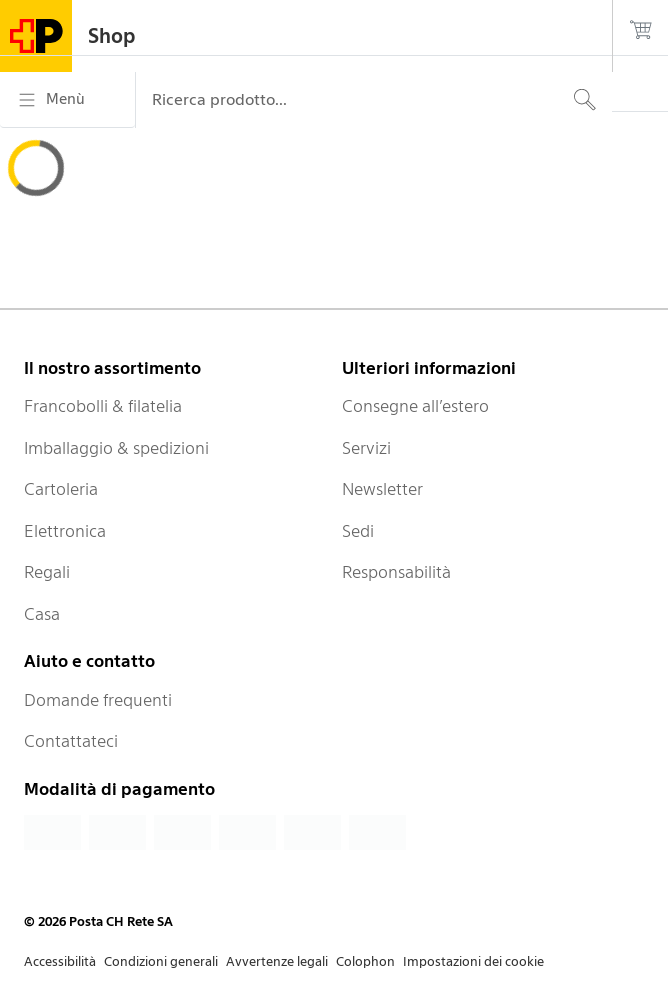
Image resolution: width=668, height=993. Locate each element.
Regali (47, 572)
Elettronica (65, 531)
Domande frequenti (98, 700)
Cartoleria (61, 489)
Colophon (365, 961)
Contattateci (71, 741)
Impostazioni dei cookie (473, 961)
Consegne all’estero (415, 406)
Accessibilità (60, 961)
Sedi (358, 531)
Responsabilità (396, 572)
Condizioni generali (161, 961)
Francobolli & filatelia (103, 406)
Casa (42, 614)
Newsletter (382, 489)
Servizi (366, 448)
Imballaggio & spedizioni (116, 448)
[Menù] (67, 100)
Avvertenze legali (277, 961)
